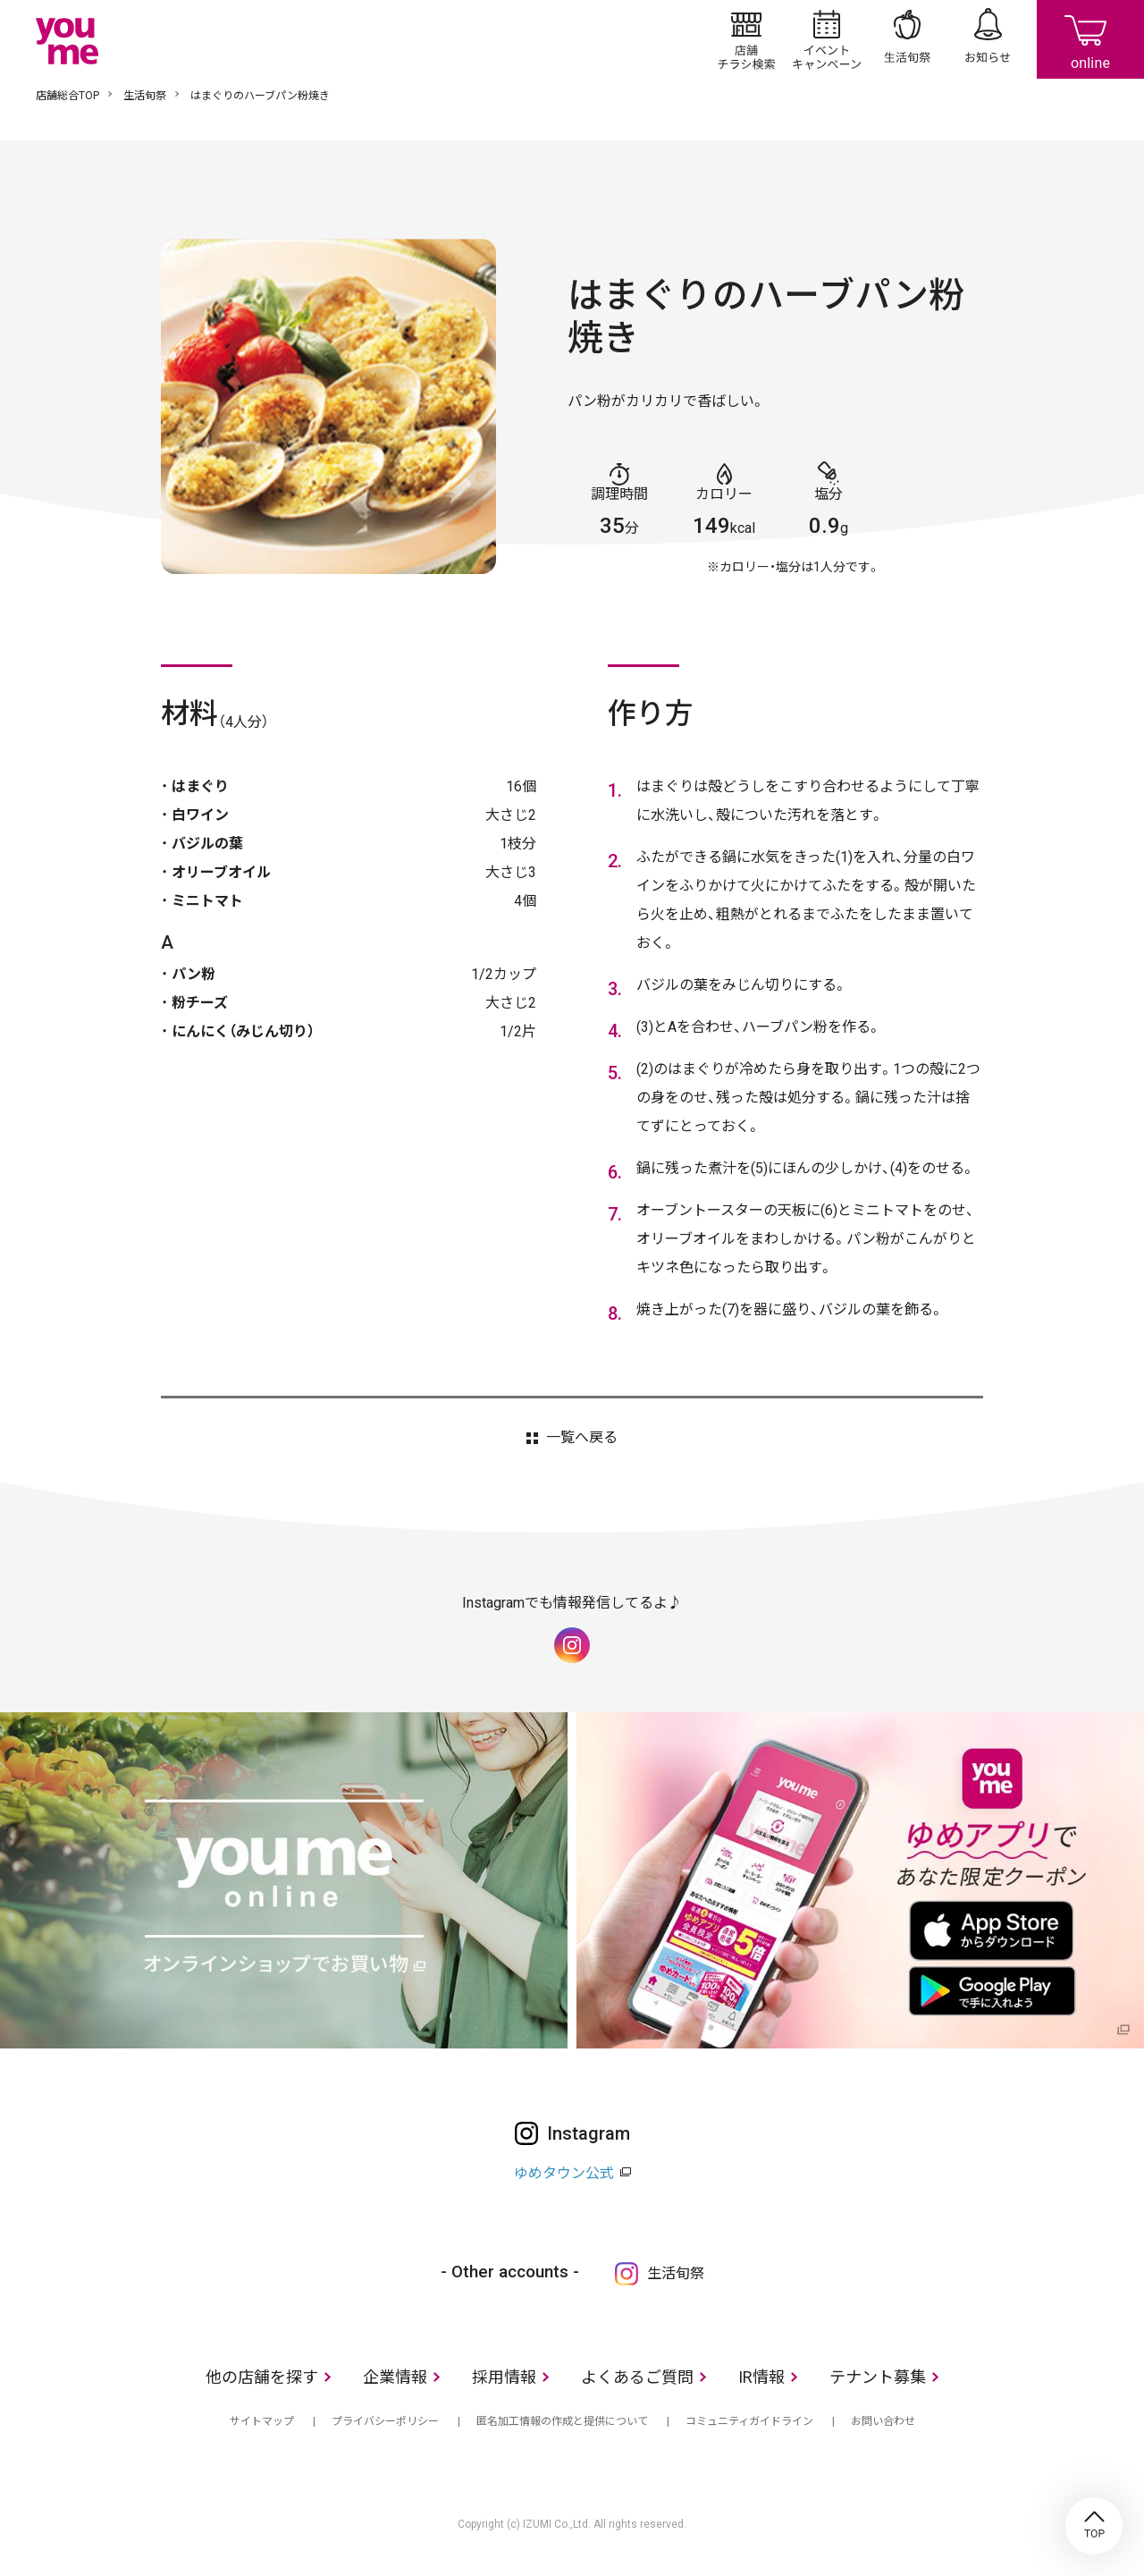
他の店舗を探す (262, 2377)
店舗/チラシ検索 (746, 39)
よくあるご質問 (637, 2377)
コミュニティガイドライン (749, 2421)
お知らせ (987, 39)
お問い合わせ (883, 2421)
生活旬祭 (907, 39)
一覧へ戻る (582, 1438)
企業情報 (395, 2377)
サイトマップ (262, 2421)
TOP (1094, 2526)
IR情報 (761, 2377)
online (1090, 39)
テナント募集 (877, 2377)
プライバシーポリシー (385, 2421)
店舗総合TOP (67, 95)
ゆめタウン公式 (564, 2173)
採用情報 (504, 2377)
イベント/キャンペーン (826, 39)
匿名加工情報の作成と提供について (562, 2421)
